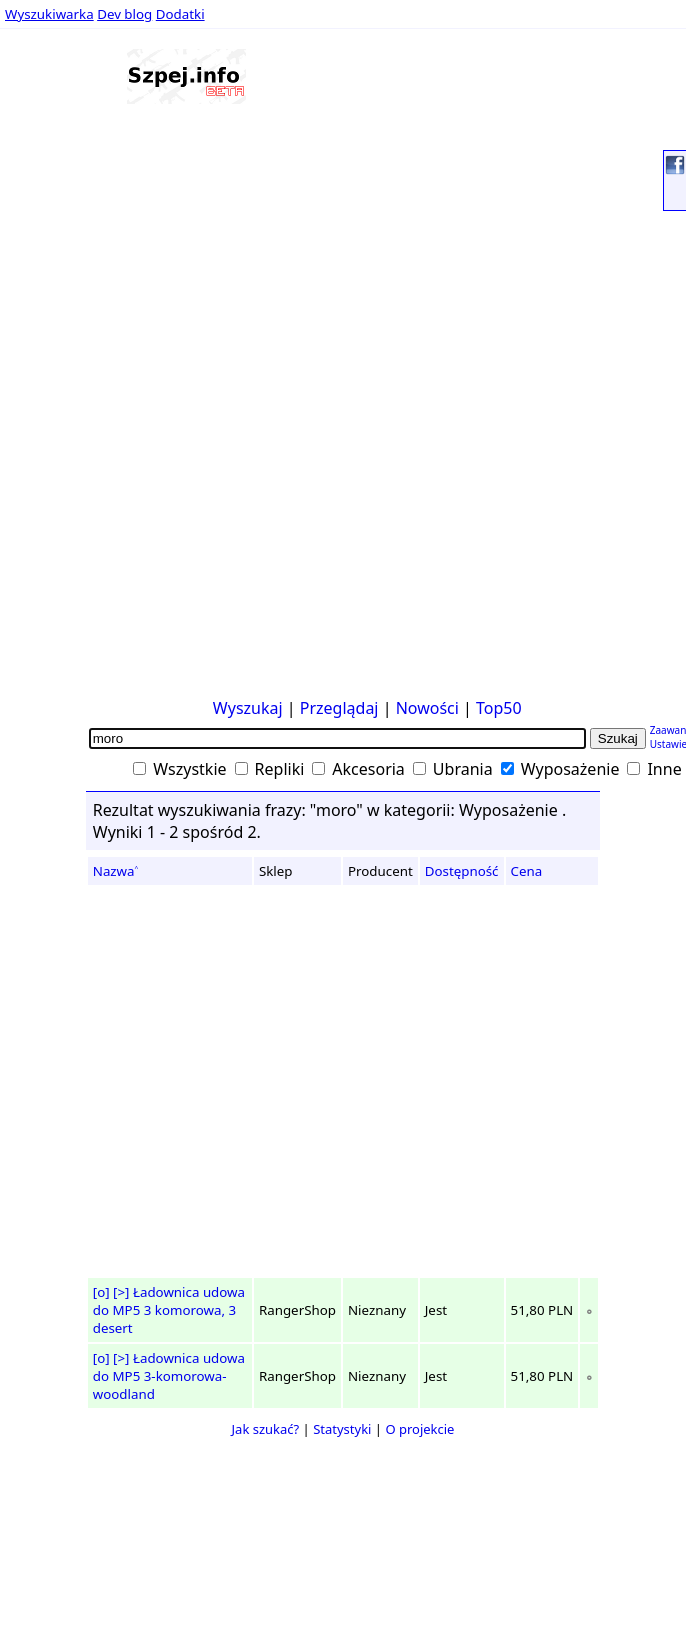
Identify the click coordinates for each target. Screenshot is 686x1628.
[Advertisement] (67, 389)
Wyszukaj (248, 708)
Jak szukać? (266, 1429)
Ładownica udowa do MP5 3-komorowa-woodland (169, 1376)
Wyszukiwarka (49, 14)
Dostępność (462, 871)
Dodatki (180, 14)
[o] (101, 1292)
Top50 (499, 708)
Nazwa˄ (116, 871)
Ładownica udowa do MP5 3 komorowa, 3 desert (169, 1310)
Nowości (427, 708)
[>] (121, 1292)
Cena (527, 871)
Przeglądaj (339, 708)
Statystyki (342, 1429)
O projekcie (419, 1429)
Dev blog (124, 14)
